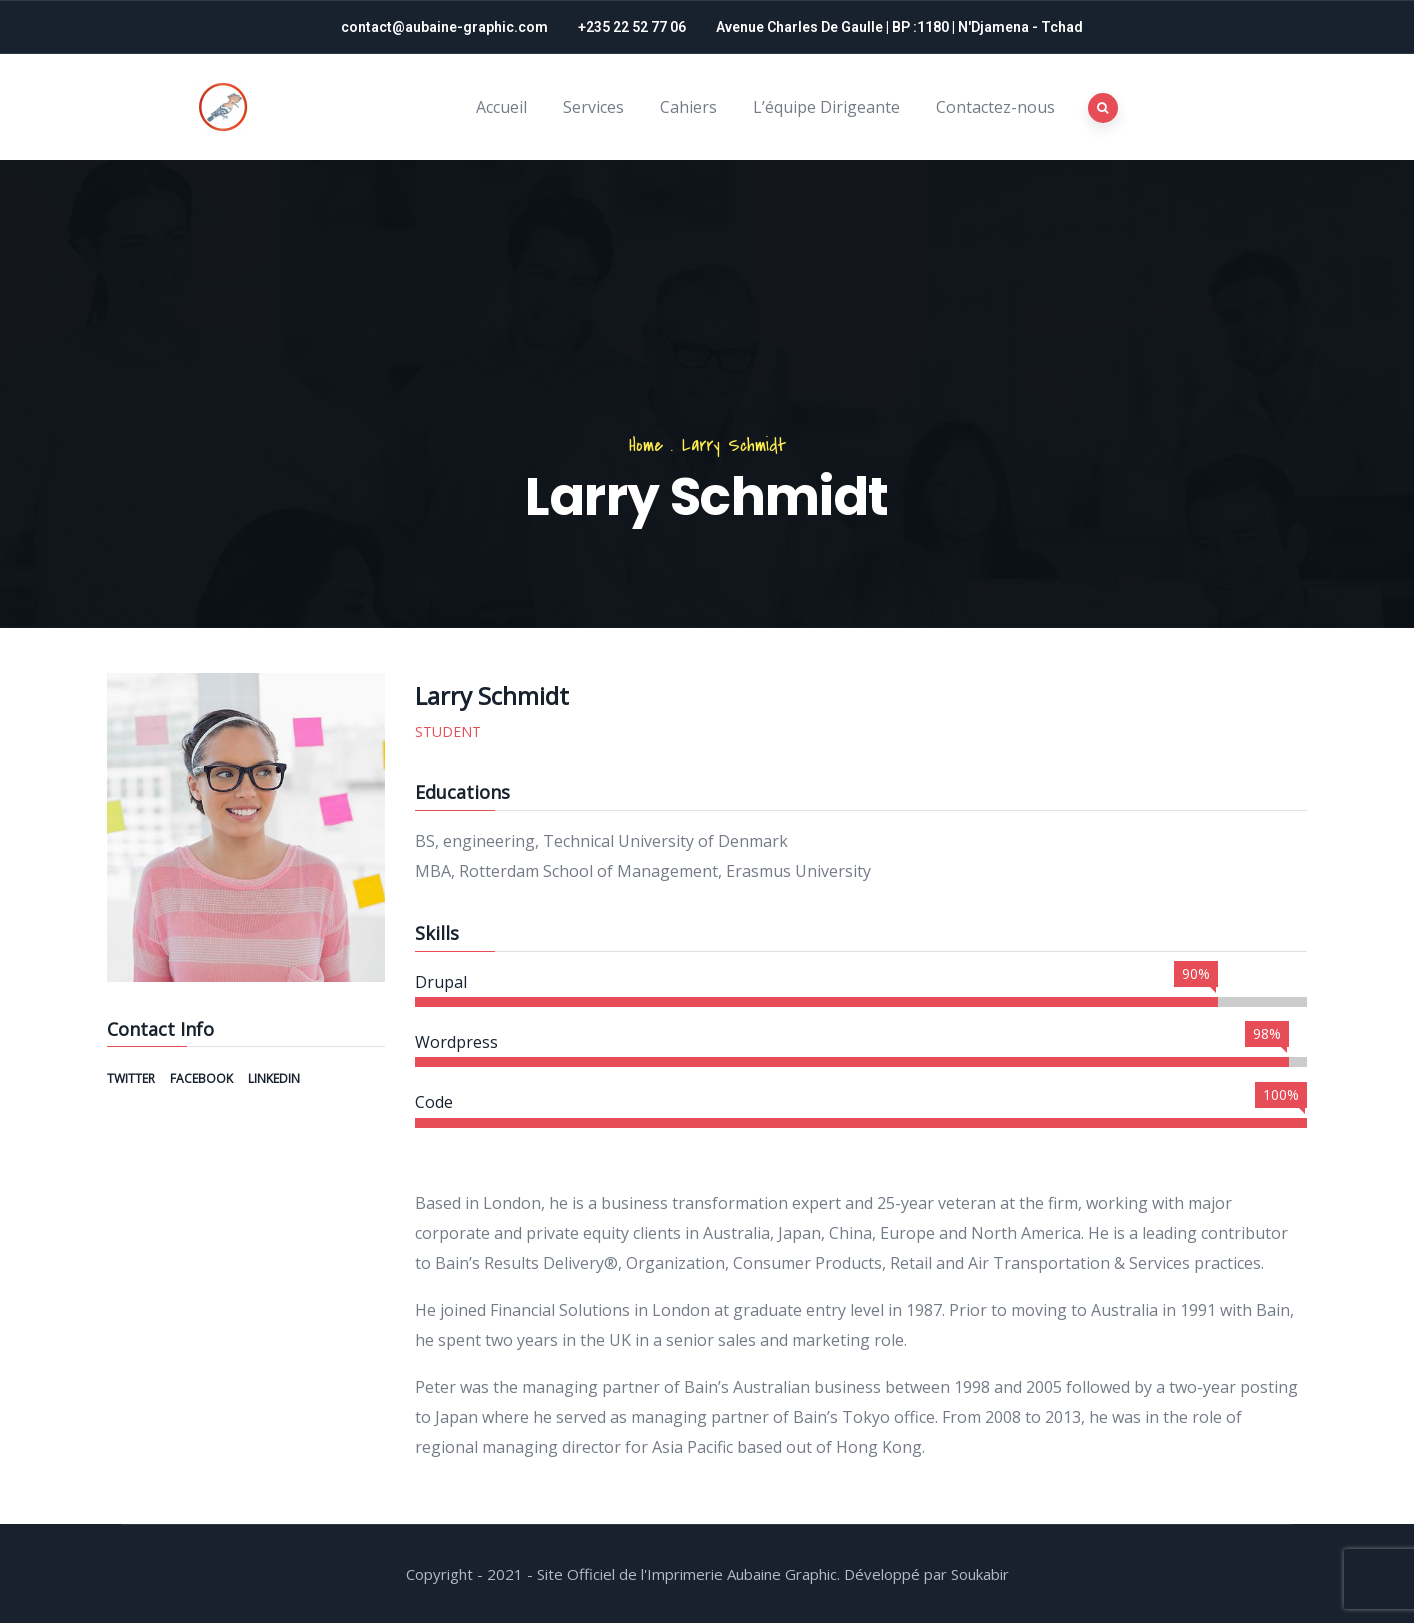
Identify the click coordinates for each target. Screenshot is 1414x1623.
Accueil (501, 107)
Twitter (132, 1078)
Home (646, 445)
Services (593, 107)
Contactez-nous (995, 107)
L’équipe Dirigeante (826, 107)
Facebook (203, 1078)
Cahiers (688, 107)
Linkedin (274, 1078)
